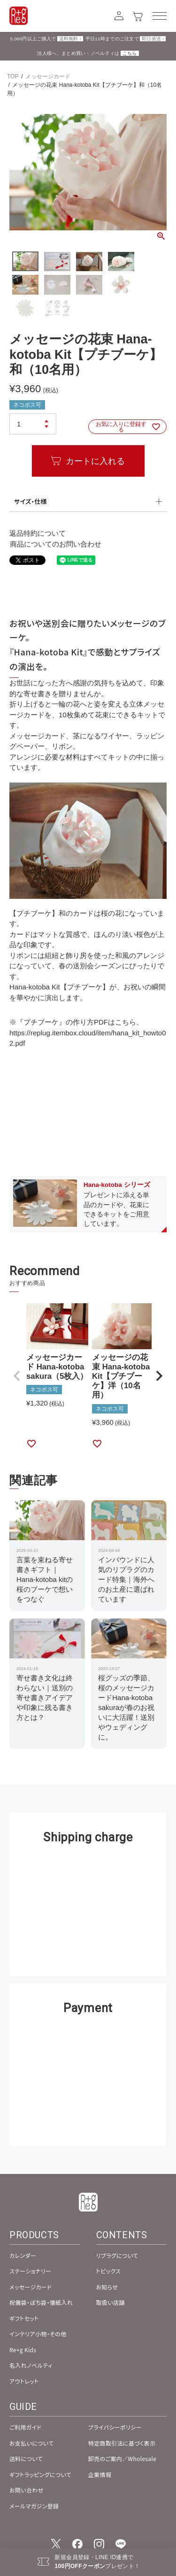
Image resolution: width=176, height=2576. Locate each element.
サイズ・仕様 (30, 501)
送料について (26, 2458)
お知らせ (107, 2287)
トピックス (108, 2271)
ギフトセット (24, 2318)
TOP (12, 76)
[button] (16, 1376)
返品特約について (37, 533)
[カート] (138, 16)
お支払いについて (31, 2443)
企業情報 (99, 2474)
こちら (129, 53)
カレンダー (22, 2255)
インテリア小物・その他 (38, 2334)
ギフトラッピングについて (40, 2474)
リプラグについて (117, 2255)
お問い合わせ (26, 2490)
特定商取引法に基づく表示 (122, 2443)
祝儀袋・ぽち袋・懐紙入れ (41, 2302)
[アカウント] (118, 16)
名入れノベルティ (30, 2365)
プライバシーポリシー (115, 2427)
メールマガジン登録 (34, 2506)
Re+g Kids (23, 2350)
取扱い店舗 (110, 2302)
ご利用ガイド (25, 2427)
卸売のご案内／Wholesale (122, 2458)
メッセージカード (47, 76)
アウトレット (24, 2381)
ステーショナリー (30, 2271)
